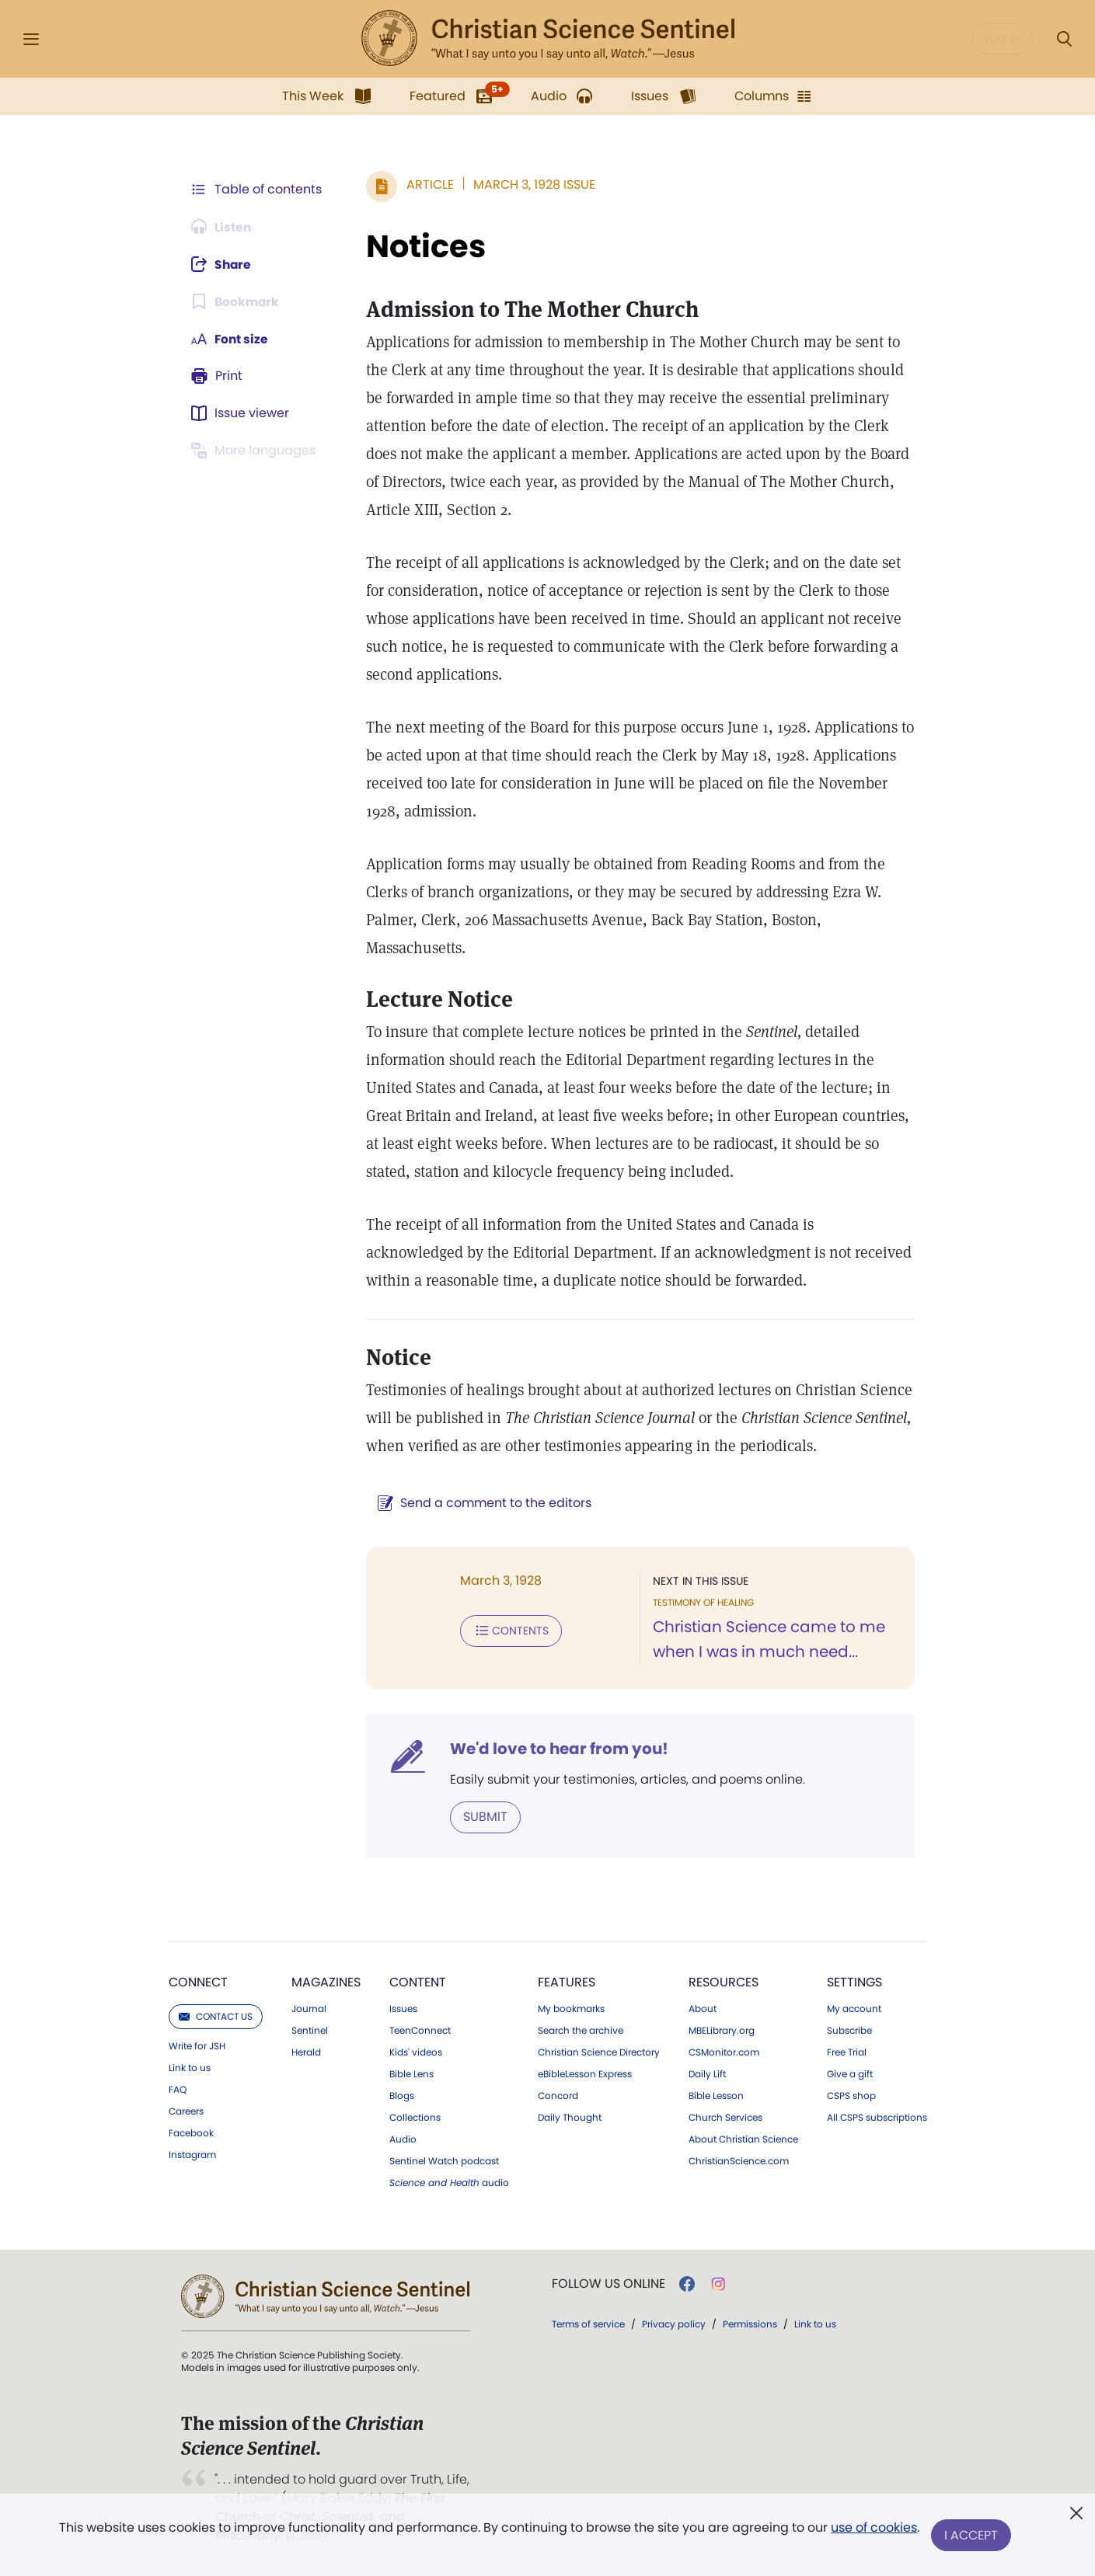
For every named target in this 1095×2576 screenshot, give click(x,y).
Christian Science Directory (599, 2052)
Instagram (192, 2155)
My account (854, 2009)
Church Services (725, 2117)
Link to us (190, 2068)
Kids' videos (415, 2052)
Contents (508, 1630)
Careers (186, 2111)
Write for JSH (197, 2046)
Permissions (750, 2324)
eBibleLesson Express (585, 2074)
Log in (1002, 39)
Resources (723, 1982)
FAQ (178, 2089)
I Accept (972, 2535)
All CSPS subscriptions (877, 2117)
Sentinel (309, 2030)
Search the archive (580, 2030)
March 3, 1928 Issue (531, 184)
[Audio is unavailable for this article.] (223, 226)
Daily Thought (570, 2117)
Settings (854, 1982)
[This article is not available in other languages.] (256, 450)
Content (417, 1982)
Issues (403, 2009)
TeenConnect (420, 2030)
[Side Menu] (31, 39)
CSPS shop (851, 2096)
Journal (308, 2009)
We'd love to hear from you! (556, 1748)
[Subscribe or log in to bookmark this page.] (236, 301)
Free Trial (847, 2052)
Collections (415, 2117)
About (703, 2009)
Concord (558, 2096)
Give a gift (850, 2074)
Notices (423, 246)
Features (566, 1982)
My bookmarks (571, 2009)
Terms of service (588, 2324)
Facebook (191, 2133)
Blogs (401, 2096)
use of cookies (874, 2529)
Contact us (216, 2016)
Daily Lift (707, 2074)
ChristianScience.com (739, 2161)
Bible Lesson (716, 2096)
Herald (306, 2052)
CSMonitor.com (724, 2052)
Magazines (326, 1982)
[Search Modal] (1064, 39)
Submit (482, 1817)
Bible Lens (411, 2074)
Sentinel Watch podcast (444, 2161)
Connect (198, 1982)
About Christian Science (743, 2139)
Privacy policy (674, 2324)
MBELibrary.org (722, 2030)
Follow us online (608, 2284)
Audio (403, 2139)
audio (449, 2183)
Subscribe (849, 2030)
